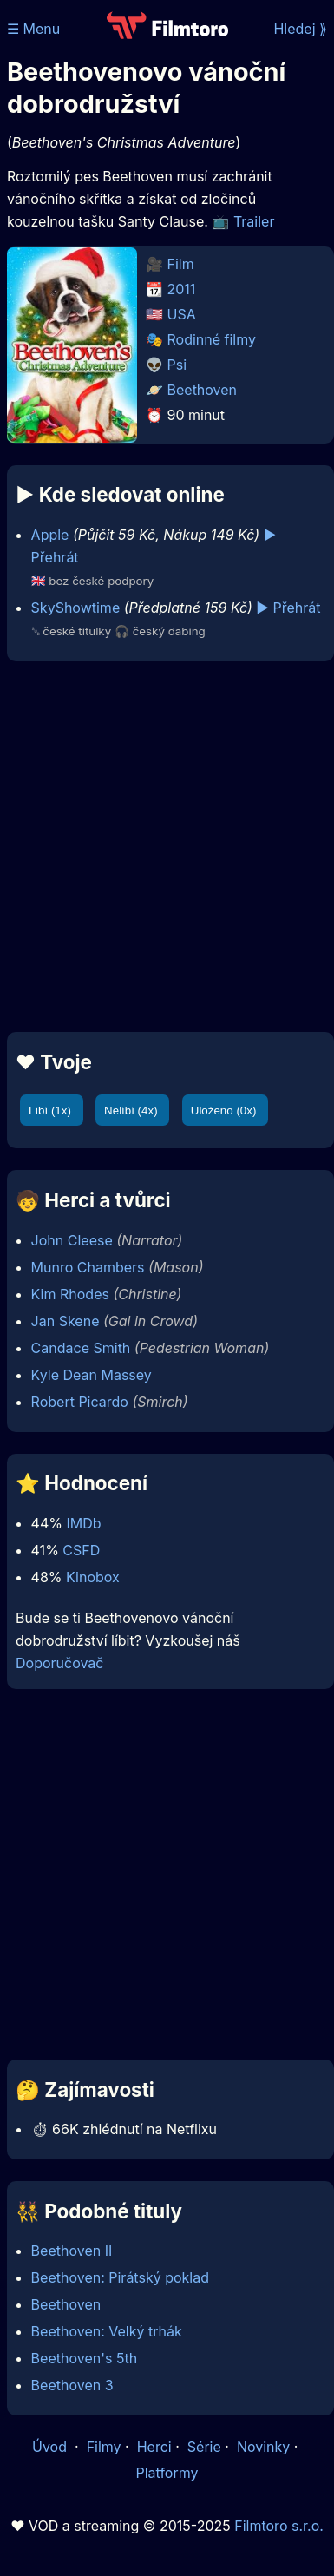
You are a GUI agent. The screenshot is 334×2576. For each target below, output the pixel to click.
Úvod (51, 2446)
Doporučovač (59, 1663)
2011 (181, 289)
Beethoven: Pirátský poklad (120, 2277)
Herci (154, 2446)
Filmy (104, 2446)
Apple (50, 534)
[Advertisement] (162, 846)
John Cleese (72, 1240)
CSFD (81, 1550)
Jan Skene (65, 1321)
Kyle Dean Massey (91, 1374)
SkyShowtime (76, 607)
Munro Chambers (88, 1267)
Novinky (263, 2446)
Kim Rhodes (70, 1294)
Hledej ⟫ (300, 28)
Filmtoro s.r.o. (279, 2525)
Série (204, 2446)
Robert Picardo (79, 1401)
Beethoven (202, 389)
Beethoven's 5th (84, 2358)
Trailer (254, 221)
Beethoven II (72, 2250)
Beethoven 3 (72, 2385)
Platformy (166, 2472)
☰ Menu (33, 28)
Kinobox (93, 1577)
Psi (177, 364)
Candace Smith (81, 1348)
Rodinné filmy (212, 339)
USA (181, 314)
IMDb (83, 1523)
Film (180, 264)
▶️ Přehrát (288, 607)
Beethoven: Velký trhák (106, 2331)
